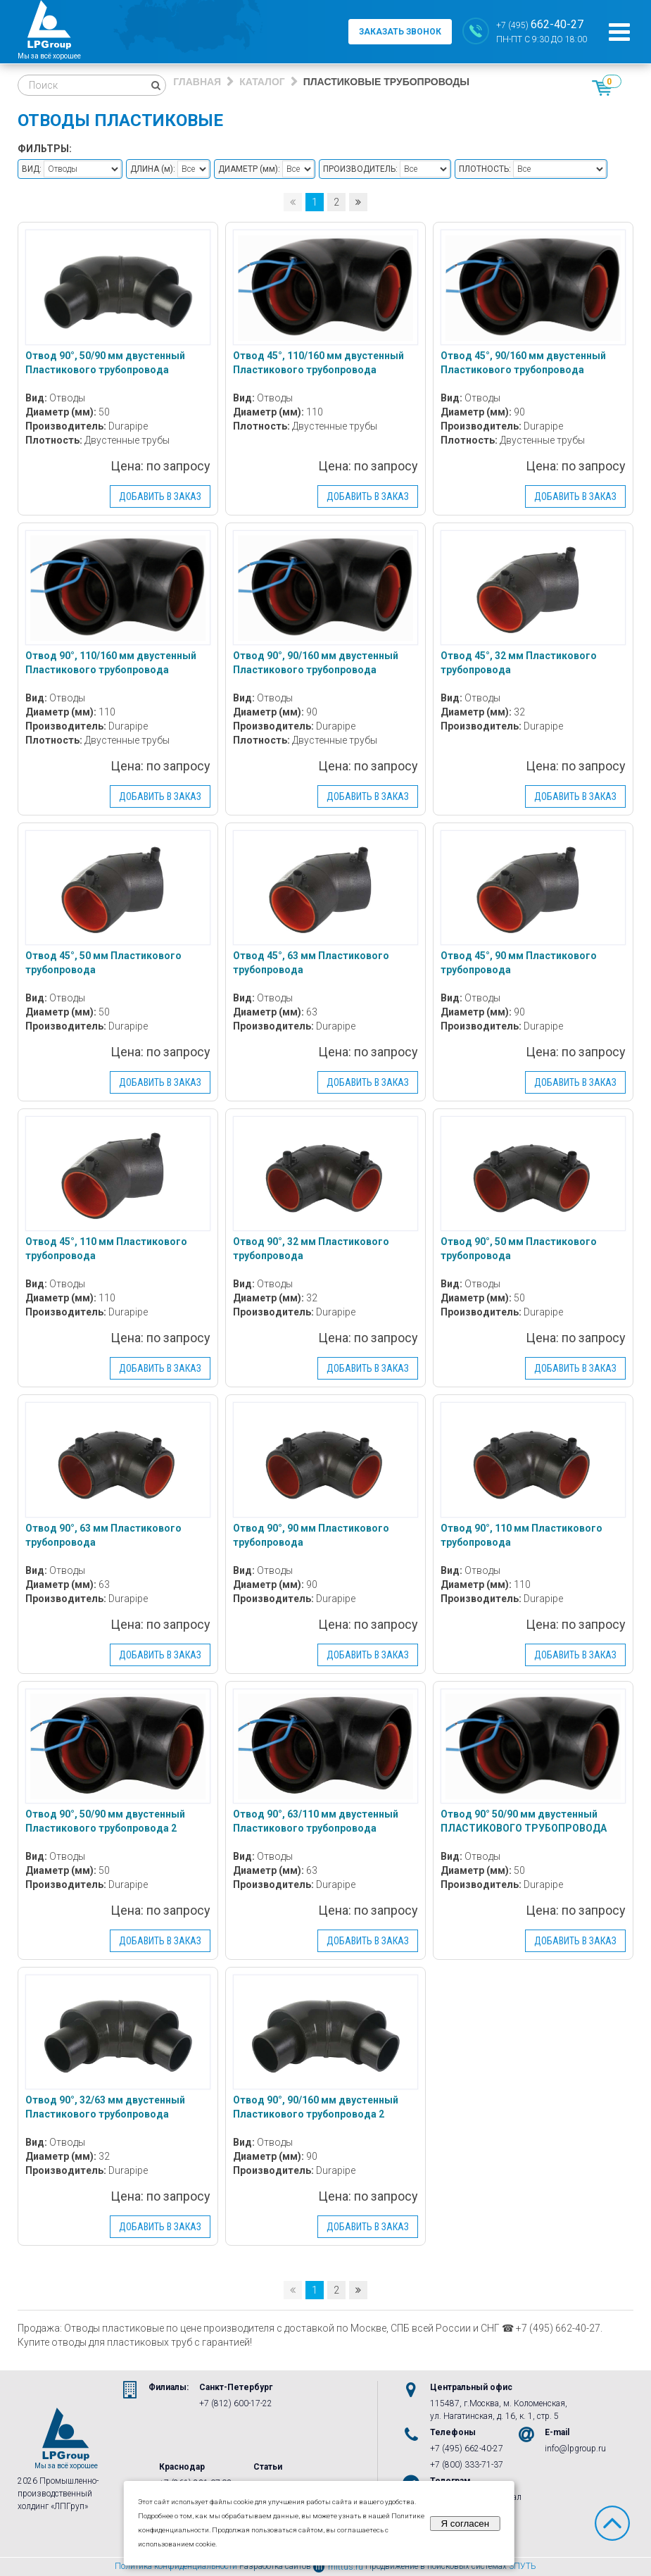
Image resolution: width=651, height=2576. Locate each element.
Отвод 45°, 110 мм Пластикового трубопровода (106, 1248)
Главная (197, 81)
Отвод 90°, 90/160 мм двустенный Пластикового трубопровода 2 (315, 2107)
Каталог (262, 81)
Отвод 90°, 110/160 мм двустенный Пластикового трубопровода (110, 662)
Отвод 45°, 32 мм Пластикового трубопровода (519, 662)
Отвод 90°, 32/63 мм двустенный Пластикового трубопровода (105, 2107)
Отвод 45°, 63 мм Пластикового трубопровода (311, 962)
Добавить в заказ (160, 496)
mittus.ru (338, 2567)
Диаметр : (249, 169)
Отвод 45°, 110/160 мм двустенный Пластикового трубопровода (318, 362)
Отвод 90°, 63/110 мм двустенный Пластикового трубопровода (315, 1821)
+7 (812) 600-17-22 (235, 2403)
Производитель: (360, 169)
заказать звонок (400, 32)
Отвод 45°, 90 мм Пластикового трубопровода (519, 962)
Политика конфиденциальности (176, 2567)
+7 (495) (539, 24)
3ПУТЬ (522, 2567)
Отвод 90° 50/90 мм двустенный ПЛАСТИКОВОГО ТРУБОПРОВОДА (524, 1821)
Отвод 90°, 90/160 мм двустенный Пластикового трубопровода (315, 662)
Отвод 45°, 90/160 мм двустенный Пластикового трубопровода (523, 362)
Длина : (152, 169)
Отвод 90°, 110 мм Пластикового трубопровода (521, 1535)
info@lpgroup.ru (575, 2448)
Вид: (32, 169)
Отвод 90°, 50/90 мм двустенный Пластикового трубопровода (105, 362)
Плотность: (485, 169)
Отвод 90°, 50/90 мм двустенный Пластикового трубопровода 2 (105, 1821)
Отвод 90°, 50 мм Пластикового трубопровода (519, 1248)
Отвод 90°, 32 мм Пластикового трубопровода (311, 1248)
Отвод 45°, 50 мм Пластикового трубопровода (103, 962)
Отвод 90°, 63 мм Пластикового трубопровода (103, 1535)
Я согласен (465, 2523)
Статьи (267, 2467)
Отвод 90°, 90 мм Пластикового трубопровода (311, 1535)
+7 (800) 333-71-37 (466, 2465)
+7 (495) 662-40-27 (466, 2448)
